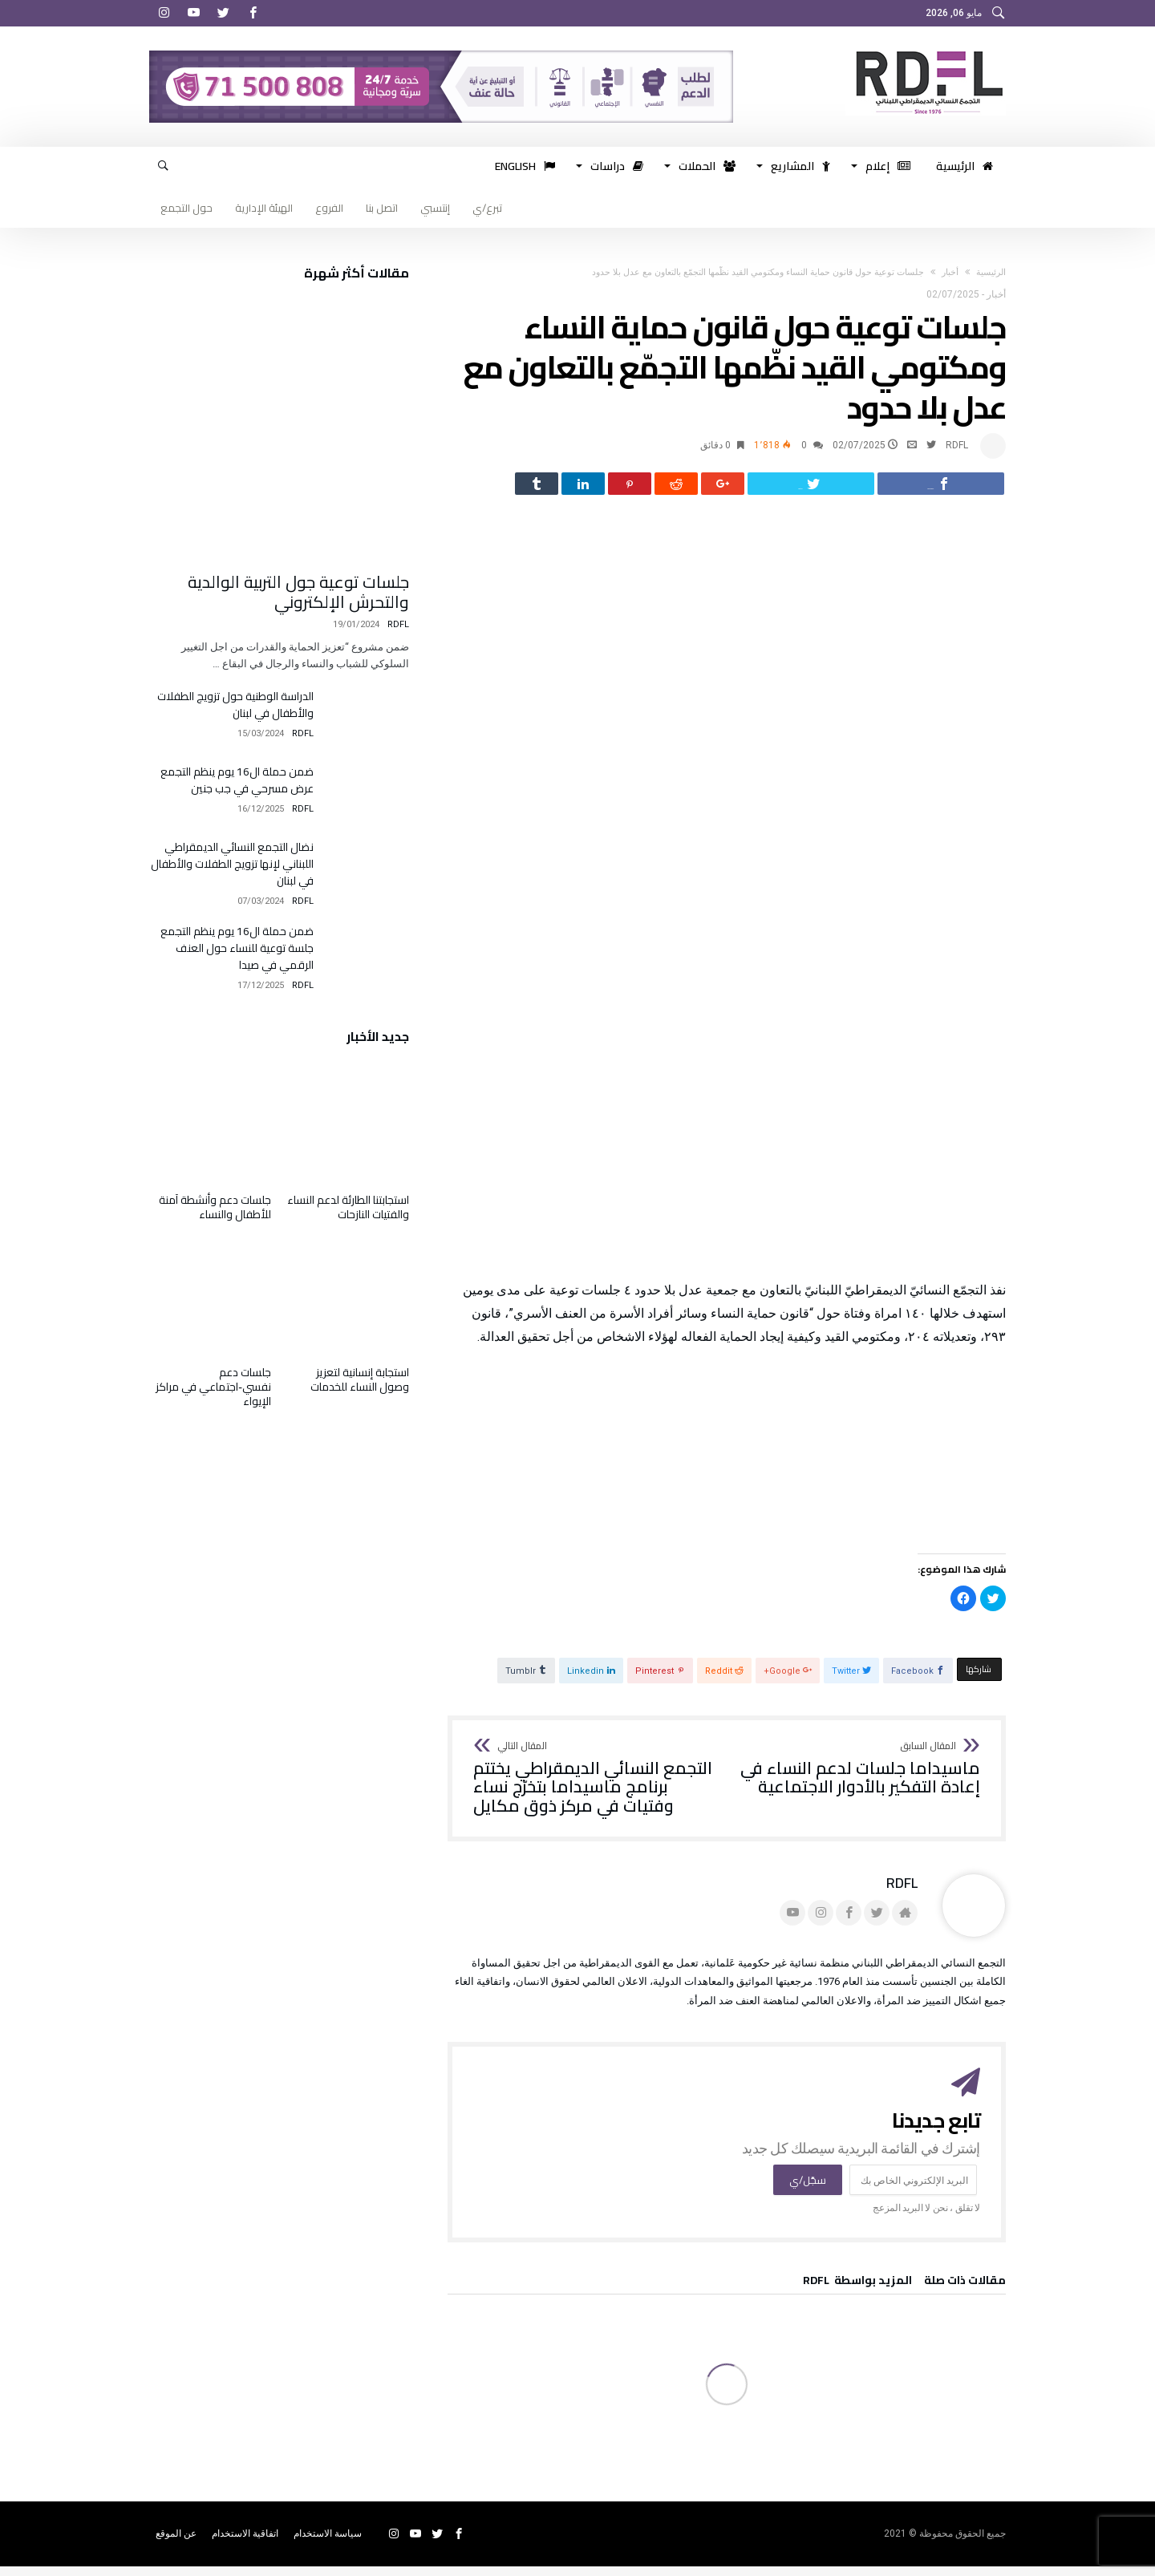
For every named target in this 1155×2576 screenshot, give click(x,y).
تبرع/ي (487, 207)
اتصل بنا (382, 207)
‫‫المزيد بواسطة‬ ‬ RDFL (857, 2292)
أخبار (950, 272)
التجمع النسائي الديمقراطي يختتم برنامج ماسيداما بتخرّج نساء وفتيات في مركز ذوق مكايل (594, 1788)
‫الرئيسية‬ (991, 272)
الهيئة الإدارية (264, 207)
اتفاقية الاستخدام (245, 2543)
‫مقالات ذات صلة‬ (965, 2292)
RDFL (957, 445)
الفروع (329, 207)
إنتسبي (435, 207)
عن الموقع (176, 2543)
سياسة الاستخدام (328, 2543)
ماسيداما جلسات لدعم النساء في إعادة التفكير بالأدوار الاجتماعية (858, 1778)
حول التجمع (186, 207)
